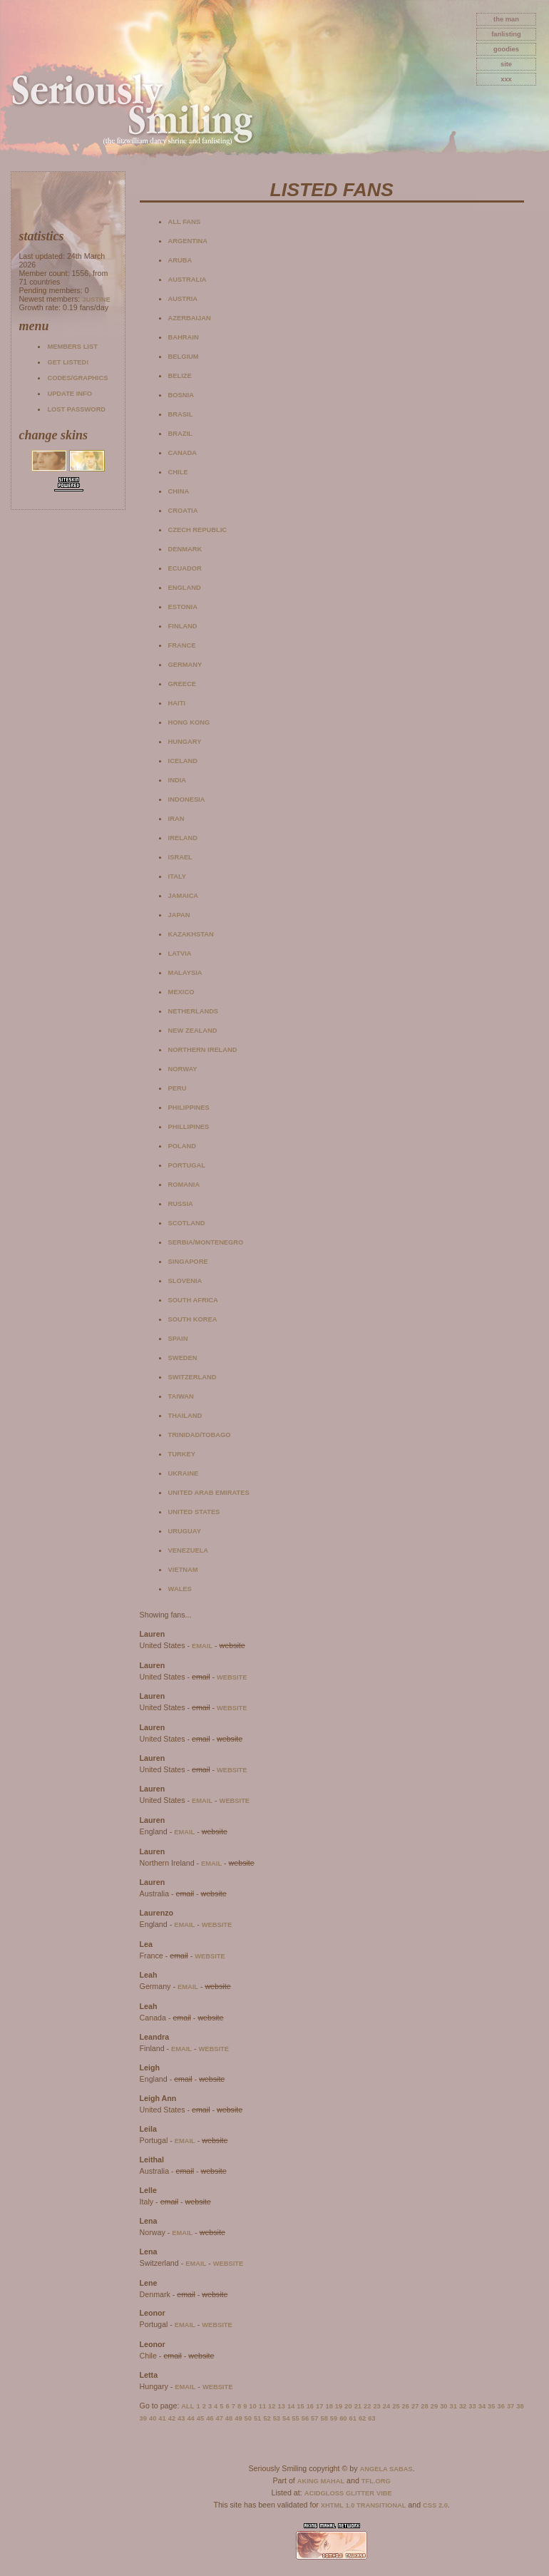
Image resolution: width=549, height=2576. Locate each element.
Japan (179, 915)
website (232, 1677)
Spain (178, 1338)
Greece (182, 684)
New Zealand (192, 1030)
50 (248, 2418)
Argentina (187, 241)
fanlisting (505, 34)
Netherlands (193, 1011)
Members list (72, 346)
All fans (184, 221)
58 (323, 2418)
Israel (180, 857)
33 (472, 2406)
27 (415, 2406)
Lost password (76, 409)
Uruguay (184, 1531)
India (177, 780)
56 (305, 2418)
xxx (506, 79)
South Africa (193, 1300)
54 (285, 2418)
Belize (180, 375)
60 (343, 2418)
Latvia (180, 953)
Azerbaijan (189, 318)
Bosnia (181, 395)
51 (257, 2418)
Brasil (180, 414)
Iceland (182, 761)
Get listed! (67, 362)
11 (262, 2406)
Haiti (176, 703)
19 (338, 2406)
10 (252, 2406)
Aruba (180, 260)
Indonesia (186, 799)
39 (143, 2418)
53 (276, 2418)
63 (371, 2418)
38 (519, 2406)
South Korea (192, 1319)
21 (357, 2406)
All (187, 2406)
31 (453, 2406)
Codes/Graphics (77, 378)
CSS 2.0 (435, 2505)
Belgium (183, 356)
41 (161, 2418)
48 (228, 2418)
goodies (506, 49)
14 (290, 2406)
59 (333, 2418)
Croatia (183, 510)
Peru (177, 1088)
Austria (182, 298)
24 (386, 2406)
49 (238, 2418)
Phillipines (189, 1126)
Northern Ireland (202, 1049)
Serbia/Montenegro (206, 1242)
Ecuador (185, 568)
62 (362, 2418)
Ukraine (183, 1473)
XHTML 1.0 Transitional (363, 2505)
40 (152, 2418)
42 (171, 2418)
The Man (506, 19)
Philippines (189, 1107)
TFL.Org (376, 2481)
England (184, 587)
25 (395, 2406)
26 (405, 2406)
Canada (182, 452)
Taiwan (181, 1396)
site (506, 64)
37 (510, 2406)
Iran (176, 818)
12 (271, 2406)
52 (266, 2418)
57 (314, 2418)
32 (462, 2406)
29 (434, 2406)
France (182, 645)
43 (181, 2418)
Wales (180, 1589)
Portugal (186, 1165)
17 (319, 2406)
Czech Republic (197, 529)
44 (190, 2418)
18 (328, 2406)
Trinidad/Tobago (199, 1434)
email (202, 1646)
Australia (187, 279)
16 (310, 2406)
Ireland (182, 838)
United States (194, 1512)
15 (300, 2406)
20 (348, 2406)
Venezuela (188, 1550)
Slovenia (185, 1280)
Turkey (181, 1454)
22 (367, 2406)
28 (424, 2406)
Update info (69, 393)
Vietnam (183, 1569)
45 (200, 2418)
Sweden (182, 1357)
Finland (182, 626)
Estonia (182, 606)
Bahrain (183, 337)
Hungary (185, 741)
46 (209, 2418)
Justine (96, 299)
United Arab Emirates (209, 1492)
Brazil (180, 433)
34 (482, 2406)
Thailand (185, 1415)
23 (376, 2406)
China (179, 491)
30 (443, 2406)
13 (281, 2406)
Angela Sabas (385, 2469)
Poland (182, 1146)
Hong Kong (189, 722)
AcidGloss (324, 2493)
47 (218, 2418)
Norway (182, 1069)
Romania (184, 1184)
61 (352, 2418)
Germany (185, 664)
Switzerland (192, 1377)
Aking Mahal (320, 2481)
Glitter (360, 2493)
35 (491, 2406)
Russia (180, 1203)
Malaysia (185, 972)
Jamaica (183, 895)
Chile (178, 472)
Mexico (181, 992)
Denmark (185, 549)
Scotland (186, 1223)
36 (500, 2406)
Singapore (188, 1261)
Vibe (384, 2493)
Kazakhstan (191, 934)
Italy (177, 876)
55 (295, 2418)
